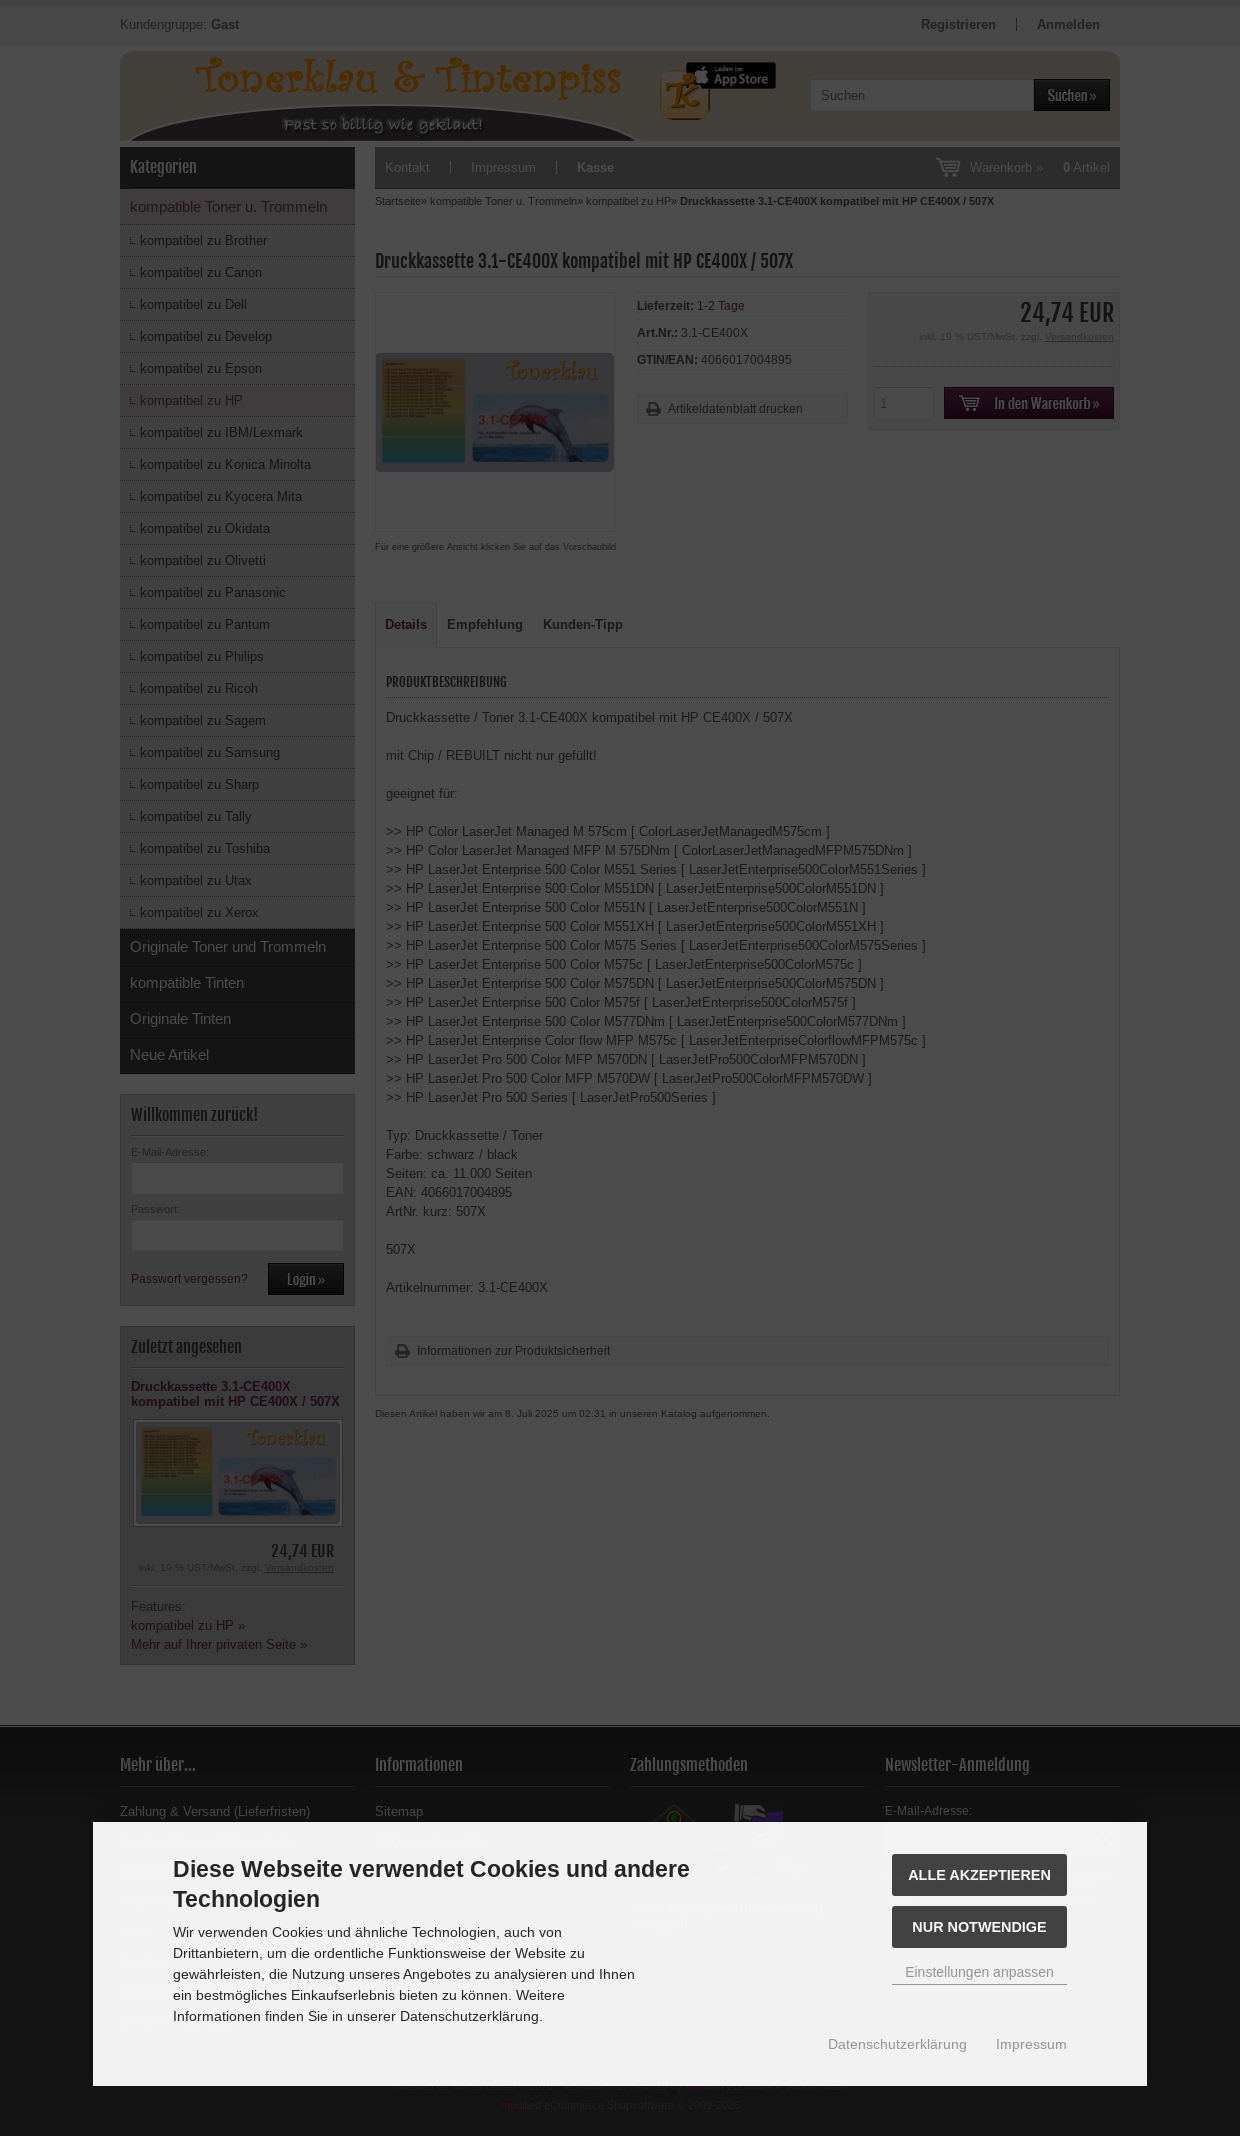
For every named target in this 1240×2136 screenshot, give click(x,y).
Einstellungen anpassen (979, 1972)
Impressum (1031, 2044)
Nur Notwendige (979, 1927)
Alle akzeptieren (979, 1875)
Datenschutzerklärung (897, 2044)
